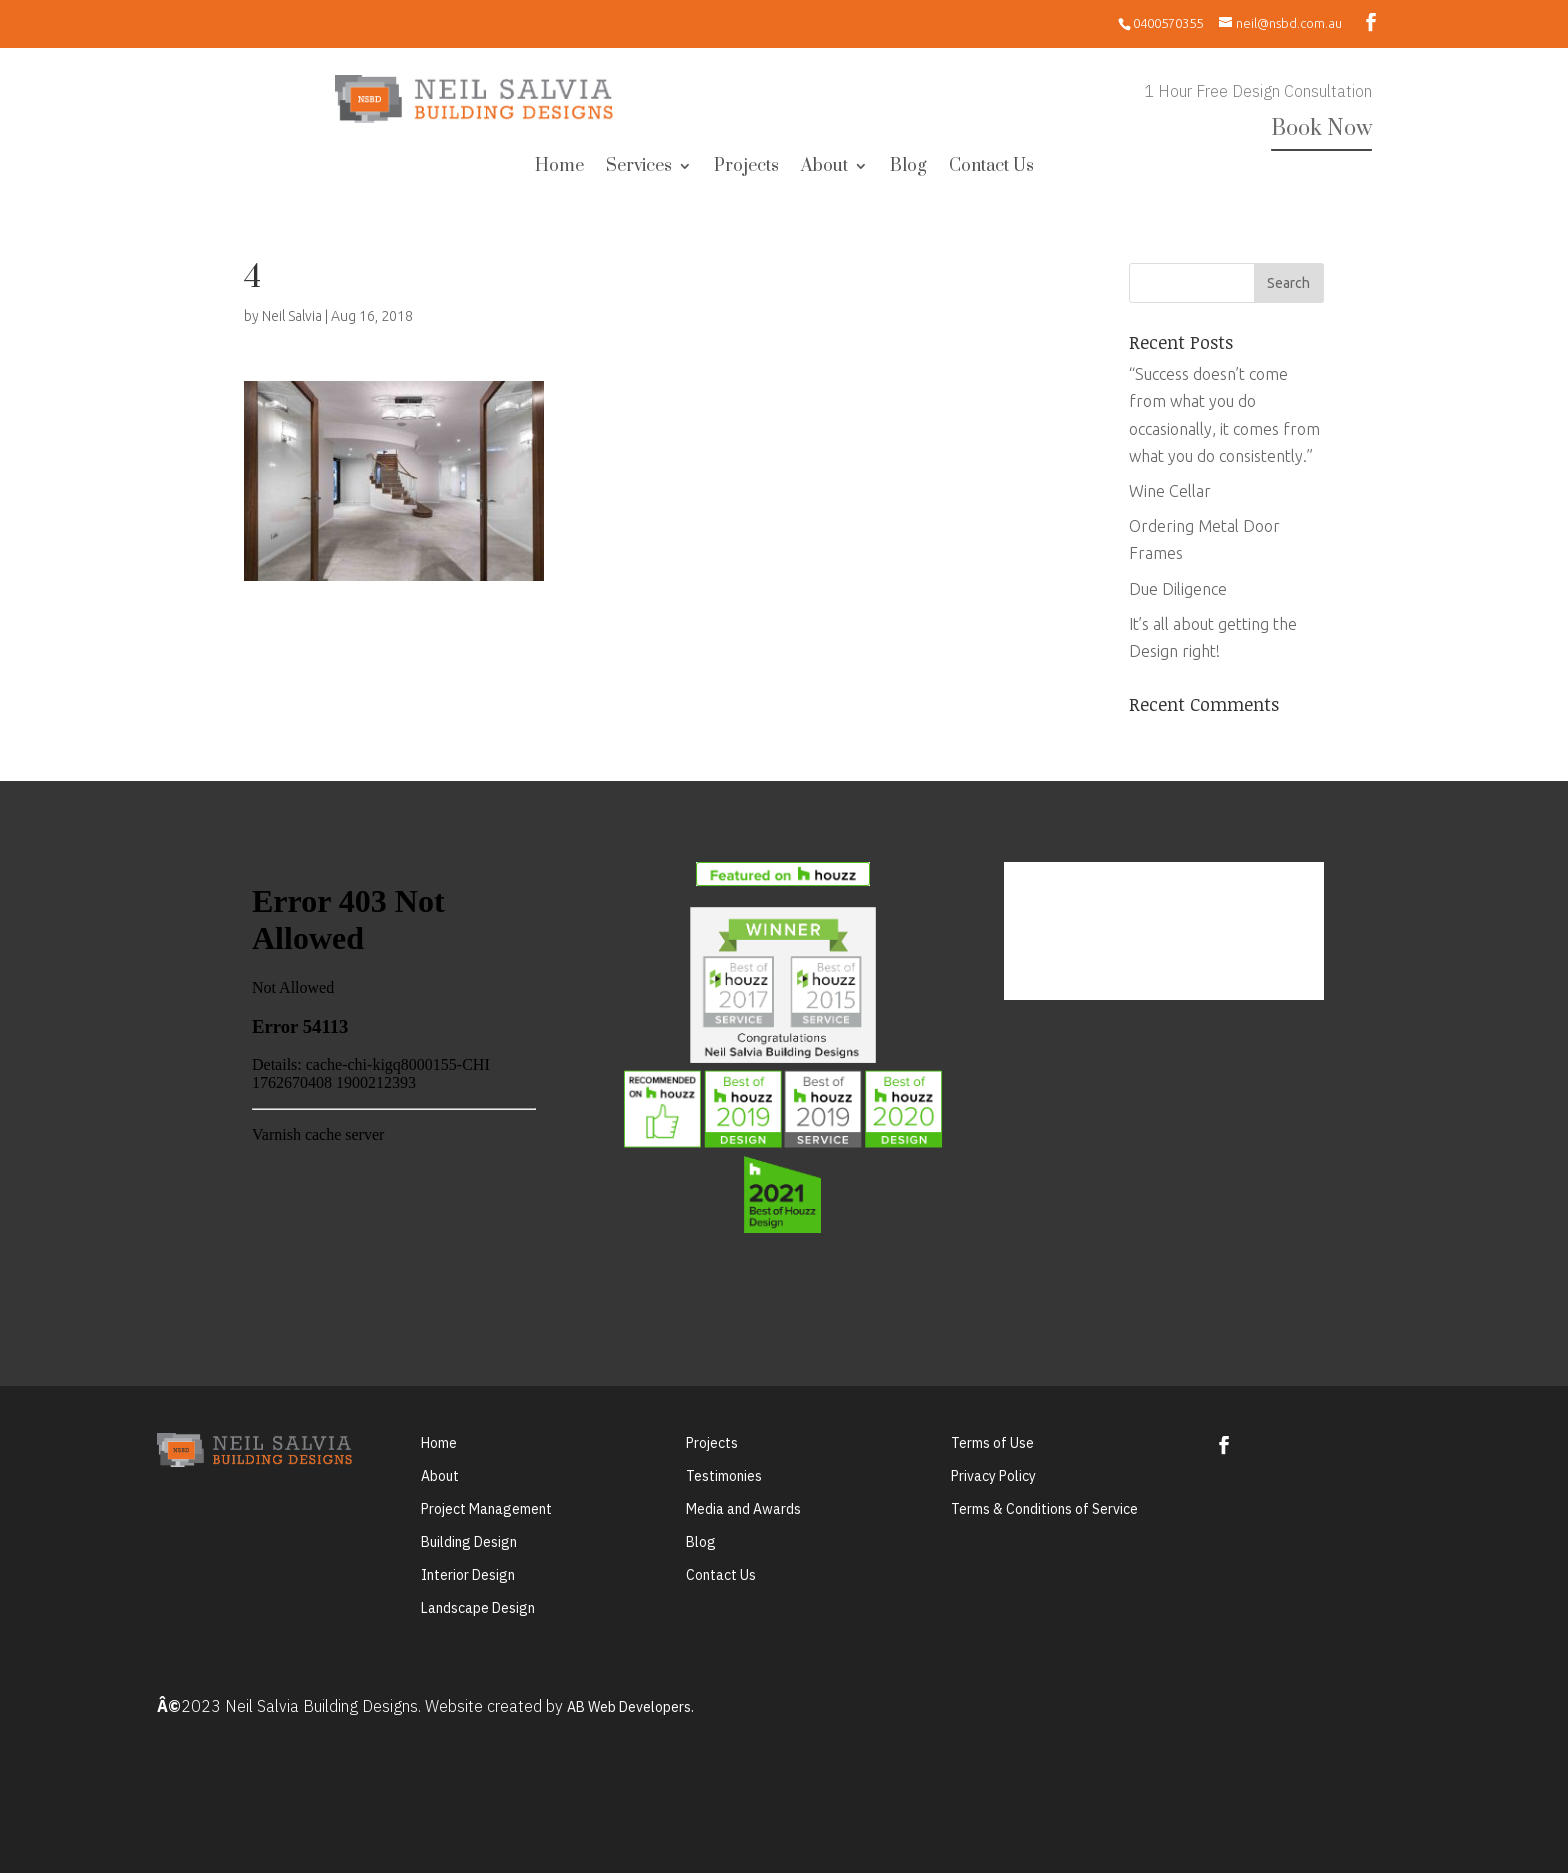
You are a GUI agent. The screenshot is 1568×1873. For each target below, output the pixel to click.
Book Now (1321, 128)
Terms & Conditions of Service (1044, 1509)
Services (639, 168)
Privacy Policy (993, 1476)
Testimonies (724, 1476)
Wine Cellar (1170, 491)
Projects (746, 168)
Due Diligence (1178, 589)
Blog (908, 168)
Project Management (486, 1509)
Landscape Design (478, 1608)
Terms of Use (992, 1443)
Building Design (469, 1542)
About (824, 168)
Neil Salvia (292, 316)
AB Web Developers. (630, 1707)
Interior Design (468, 1575)
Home (559, 168)
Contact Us (991, 168)
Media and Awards (743, 1509)
